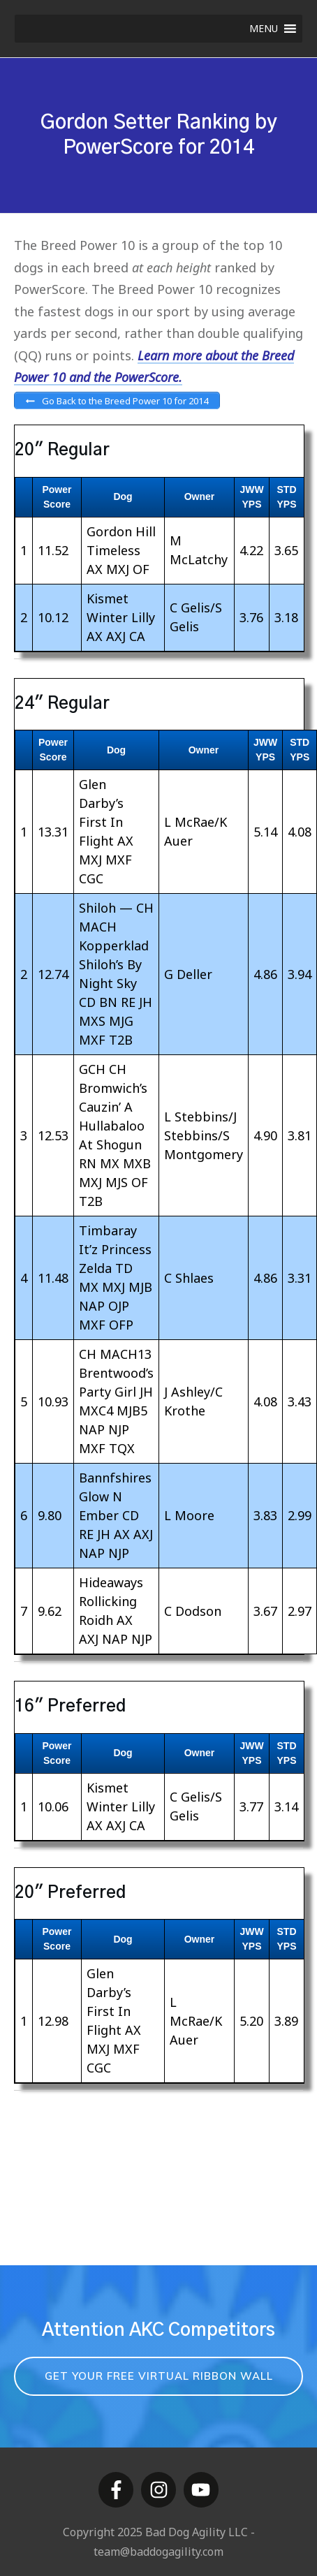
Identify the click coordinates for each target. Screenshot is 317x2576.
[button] (263, 29)
